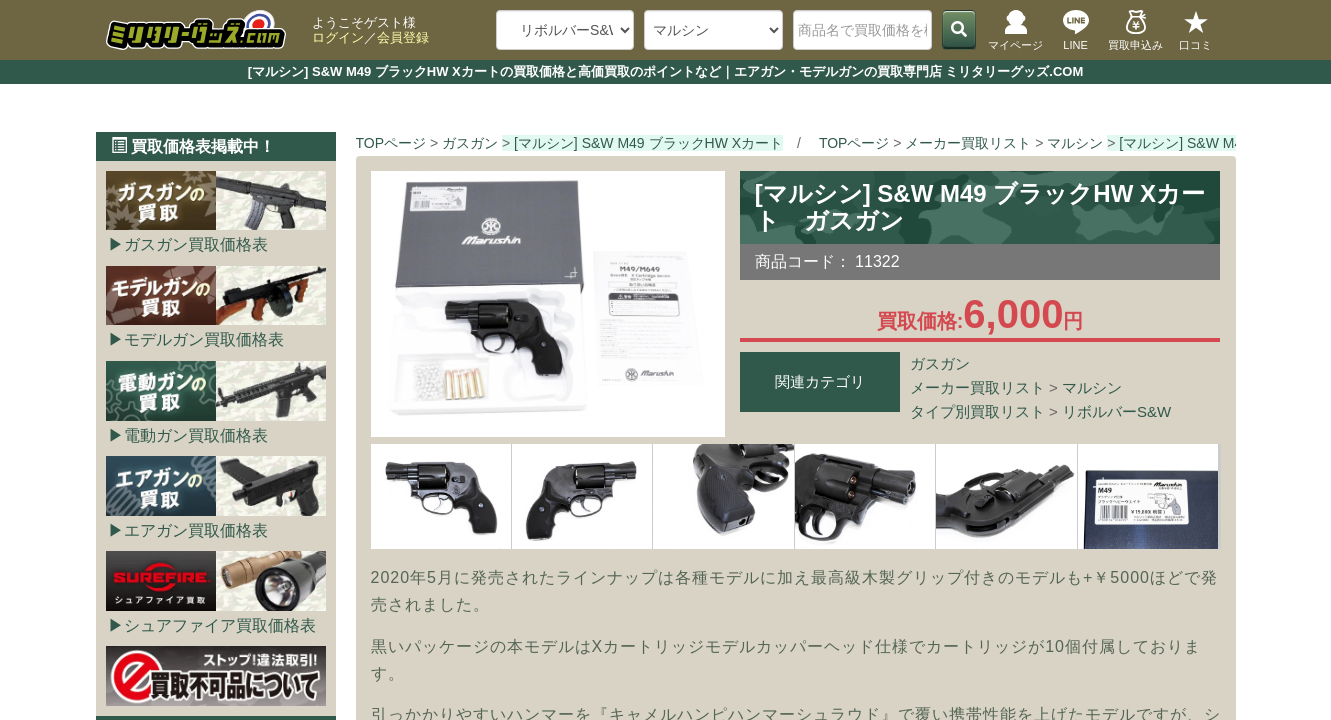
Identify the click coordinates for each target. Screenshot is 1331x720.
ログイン (338, 37)
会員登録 (403, 37)
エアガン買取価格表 (196, 530)
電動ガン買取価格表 (196, 435)
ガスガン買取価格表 (196, 244)
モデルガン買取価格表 (204, 339)
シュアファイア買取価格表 (220, 625)
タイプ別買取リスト (977, 411)
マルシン (1092, 387)
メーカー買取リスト (977, 387)
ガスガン (940, 363)
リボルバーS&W (1116, 411)
